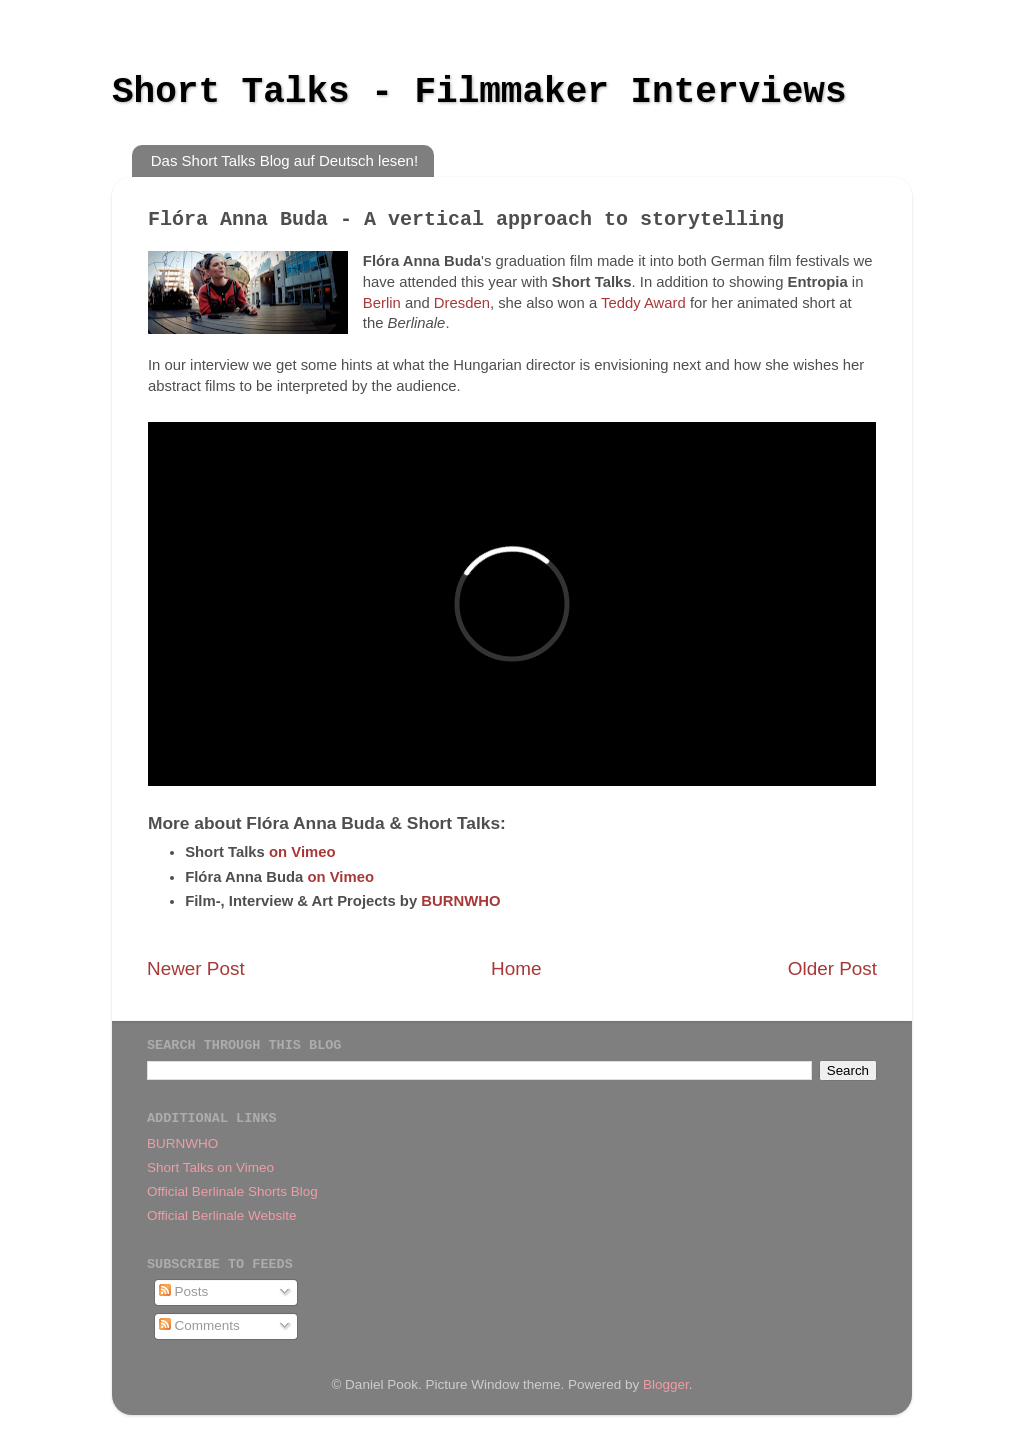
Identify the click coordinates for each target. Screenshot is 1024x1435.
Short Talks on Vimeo (210, 1167)
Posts (184, 1291)
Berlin (382, 303)
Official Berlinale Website (222, 1215)
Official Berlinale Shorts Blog (232, 1191)
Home (516, 968)
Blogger (666, 1384)
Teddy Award (643, 303)
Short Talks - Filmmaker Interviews (479, 92)
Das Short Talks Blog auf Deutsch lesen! (284, 160)
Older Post (832, 968)
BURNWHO (460, 901)
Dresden (462, 303)
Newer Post (196, 968)
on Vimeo (302, 852)
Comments (199, 1325)
